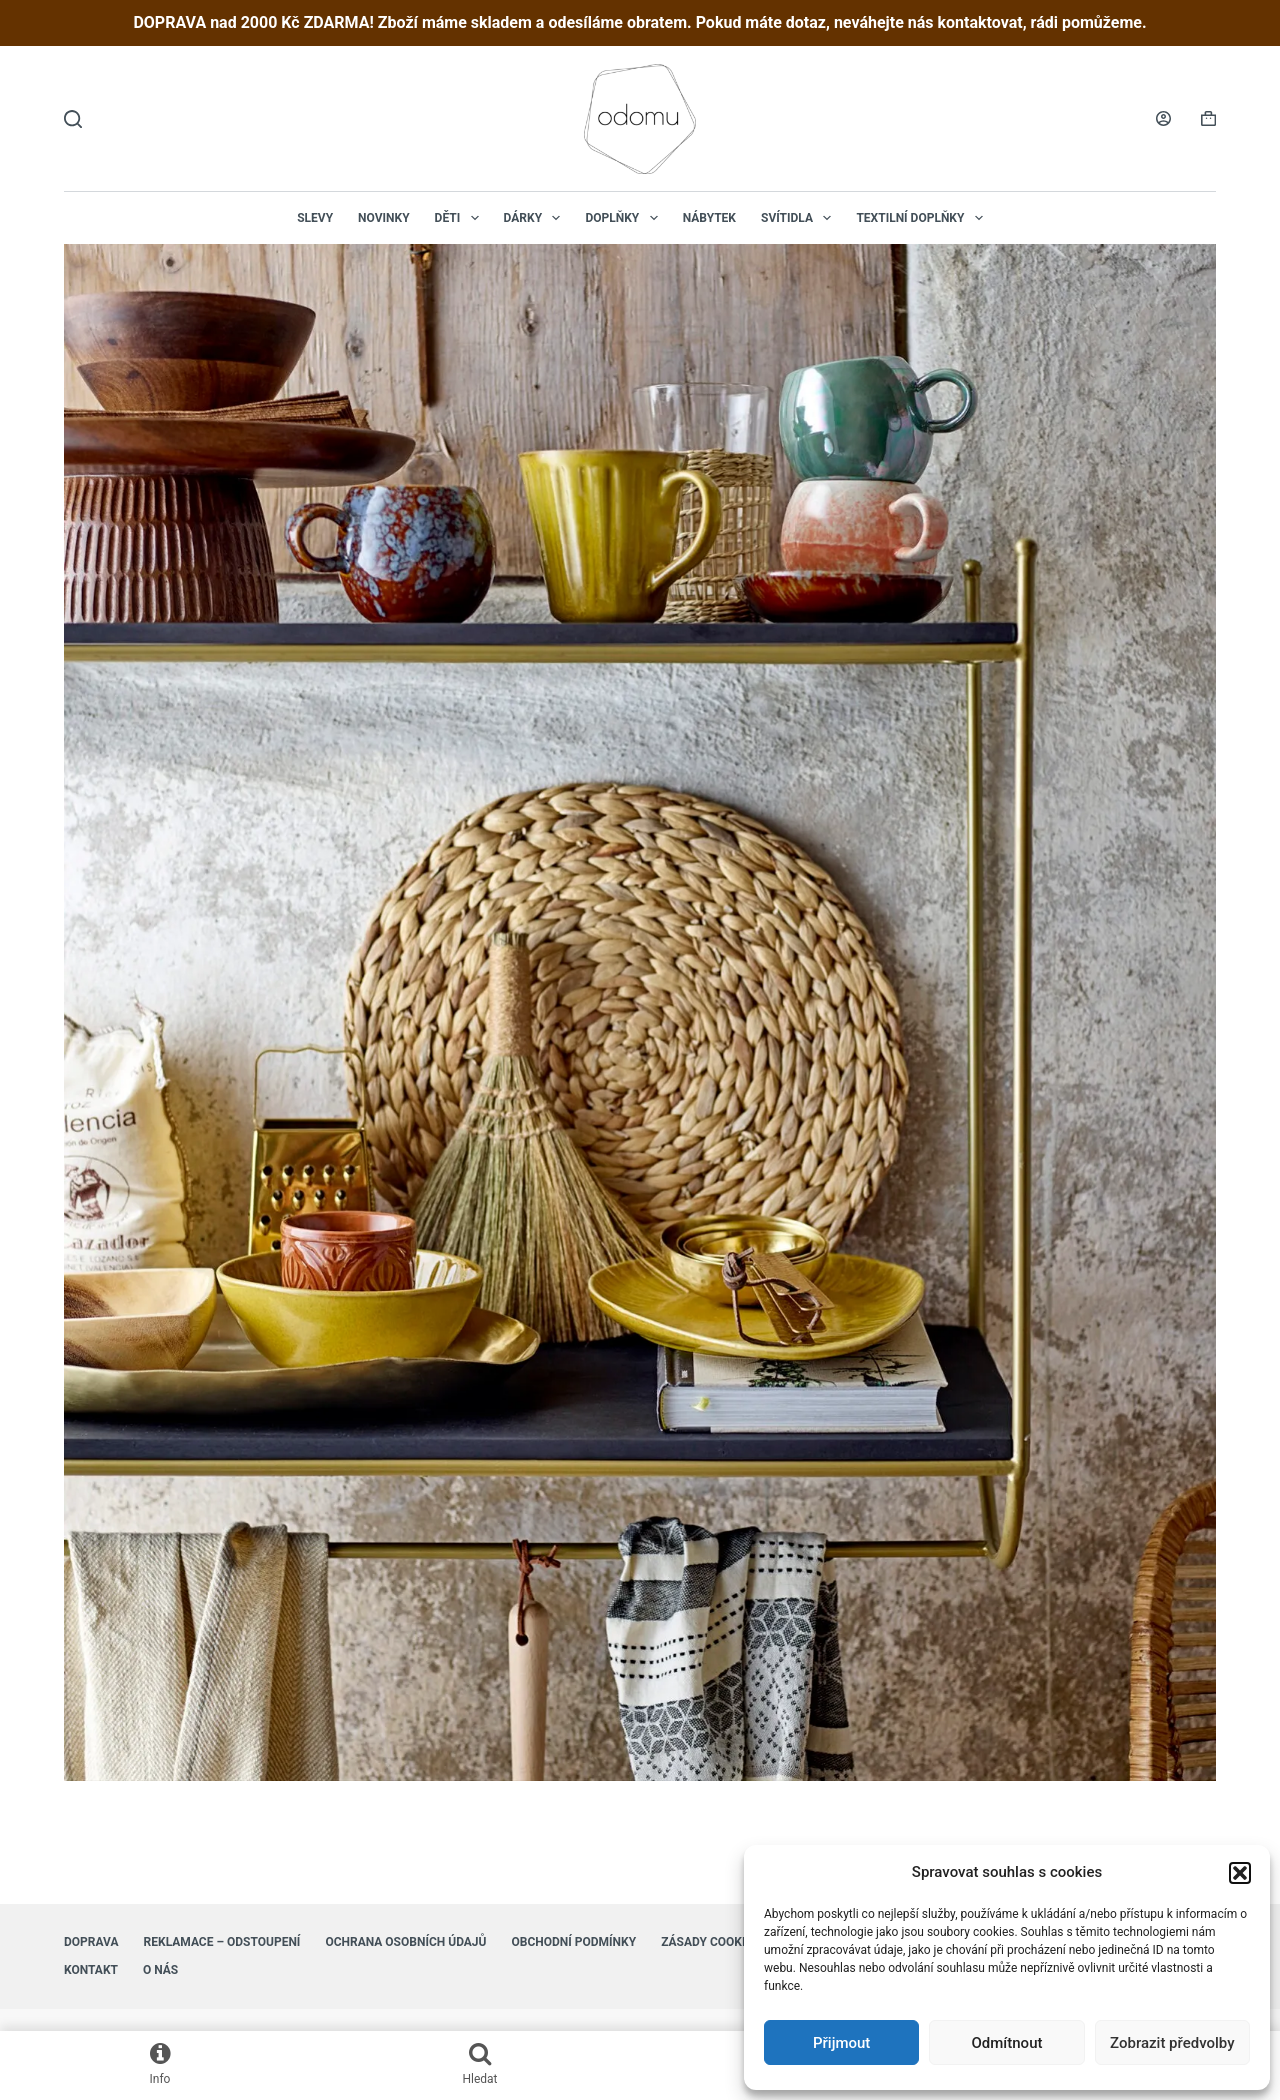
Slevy (315, 218)
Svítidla (800, 218)
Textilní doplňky (923, 218)
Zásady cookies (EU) (723, 1942)
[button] (1240, 1873)
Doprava (91, 1942)
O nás (160, 1970)
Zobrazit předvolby (1172, 2043)
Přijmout (841, 2043)
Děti (461, 218)
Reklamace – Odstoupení (222, 1942)
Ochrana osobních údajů (405, 1942)
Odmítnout (1007, 2043)
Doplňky (625, 218)
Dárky (536, 218)
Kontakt (91, 1970)
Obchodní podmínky (573, 1942)
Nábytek (709, 218)
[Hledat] (73, 119)
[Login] (1163, 118)
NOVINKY (384, 218)
